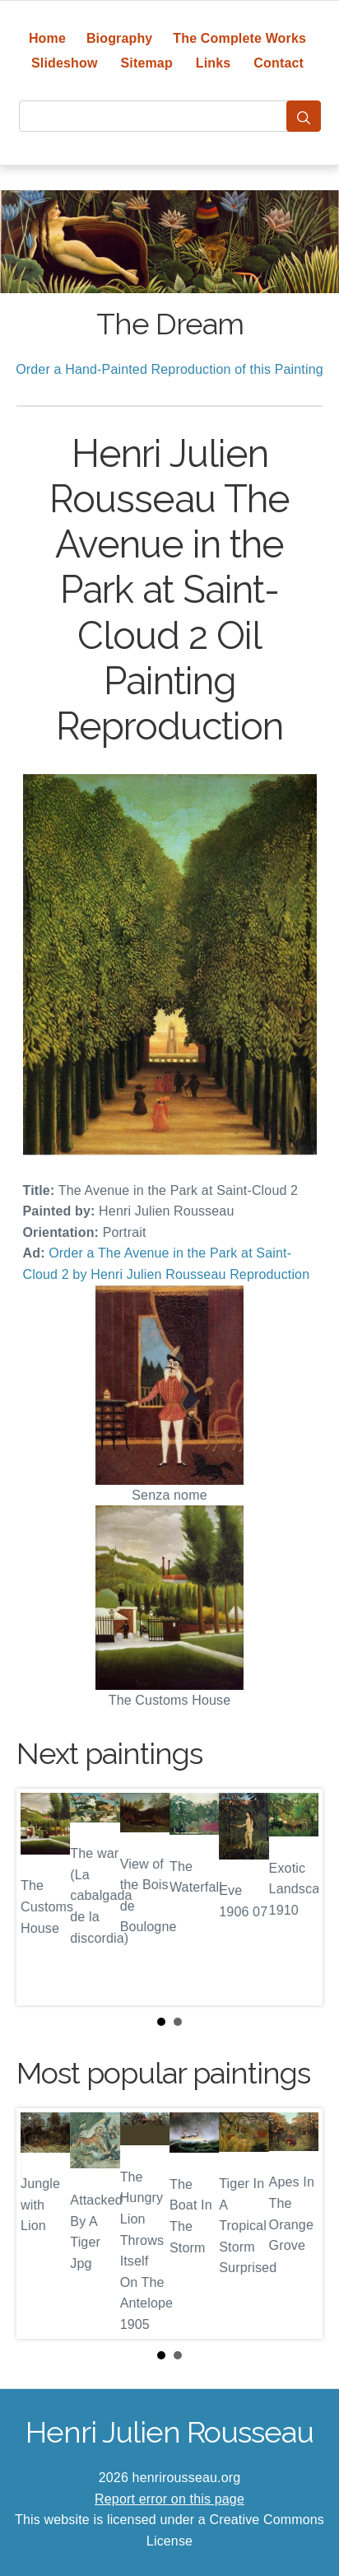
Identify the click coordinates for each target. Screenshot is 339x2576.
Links (213, 63)
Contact (278, 63)
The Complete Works (239, 38)
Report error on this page (169, 2499)
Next (297, 1897)
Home (47, 38)
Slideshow (64, 63)
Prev (42, 1897)
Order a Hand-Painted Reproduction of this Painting (169, 369)
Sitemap (146, 63)
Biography (119, 38)
